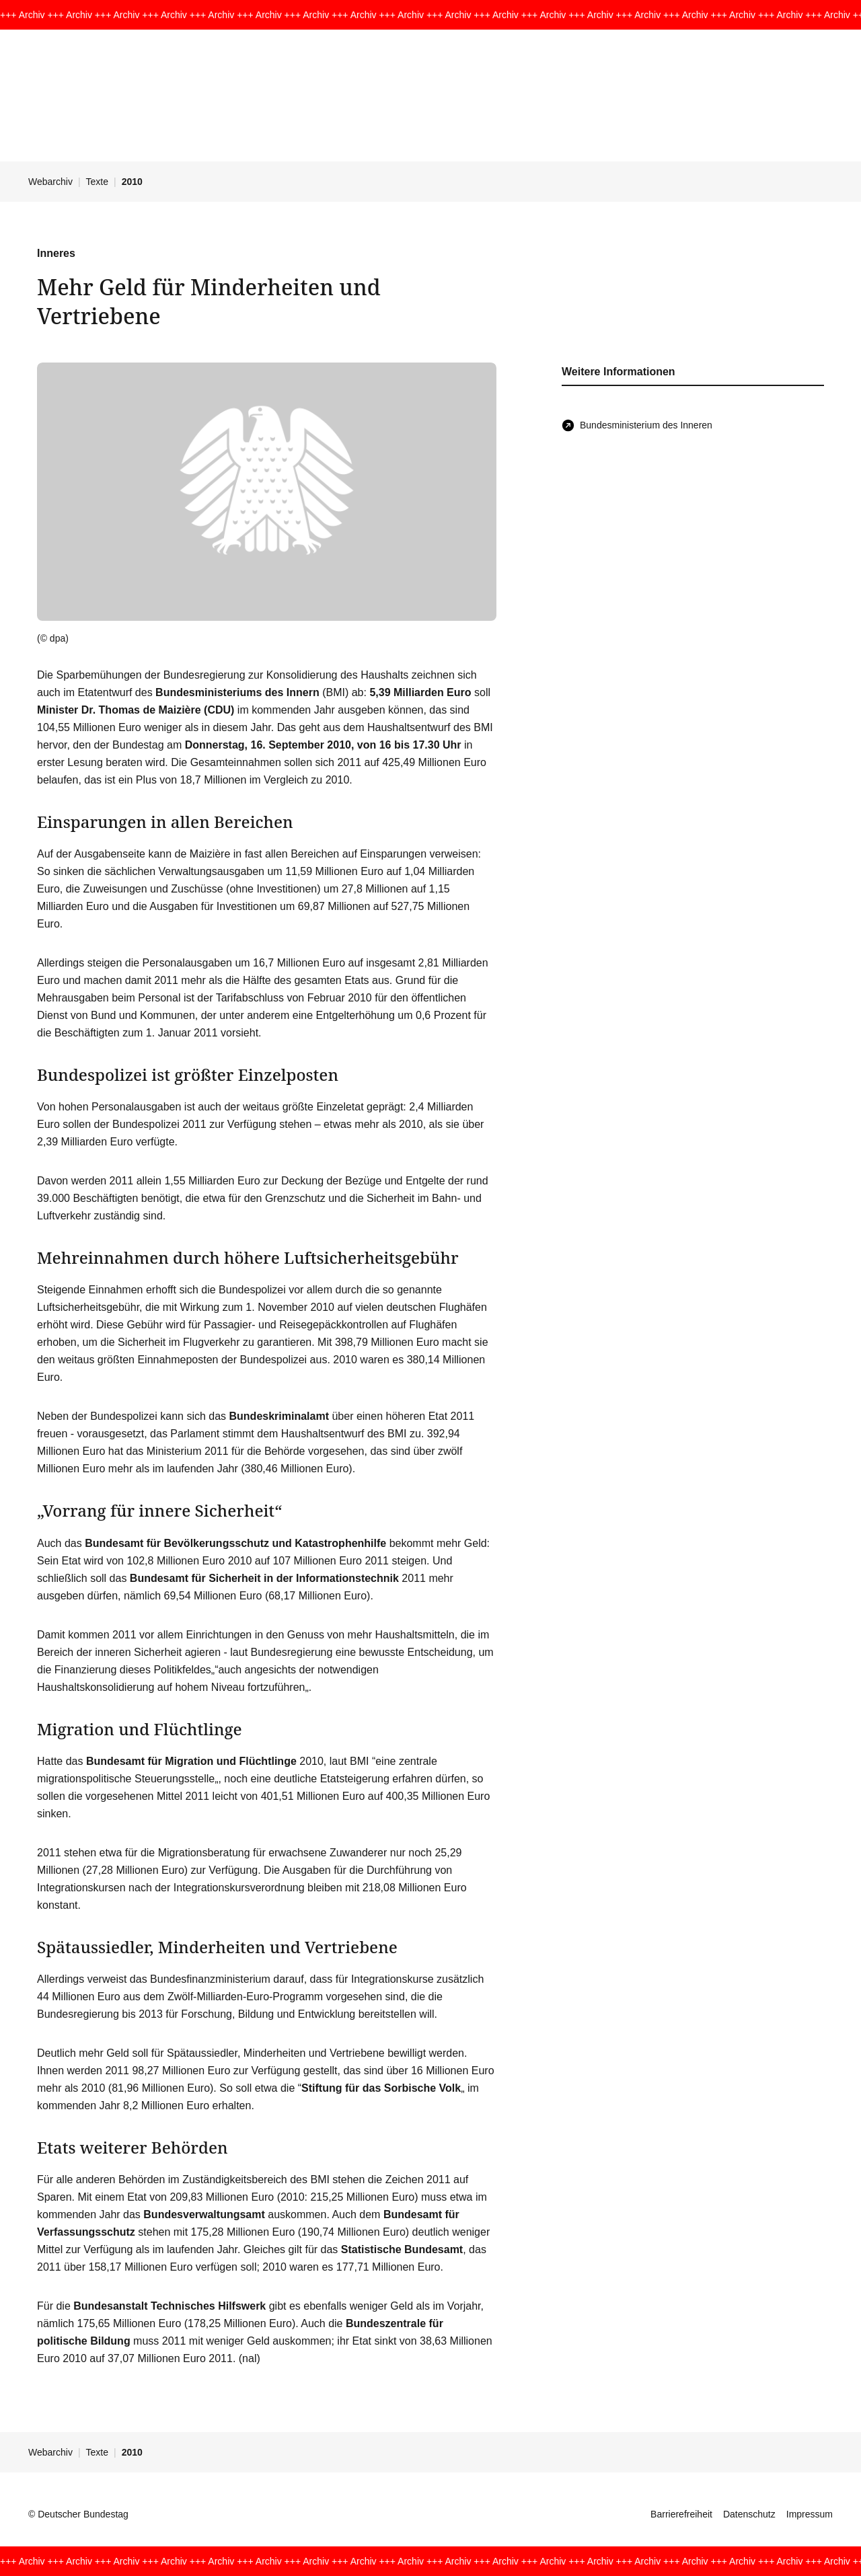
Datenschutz (749, 2514)
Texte (97, 181)
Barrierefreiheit (681, 2514)
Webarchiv (50, 181)
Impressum (809, 2514)
